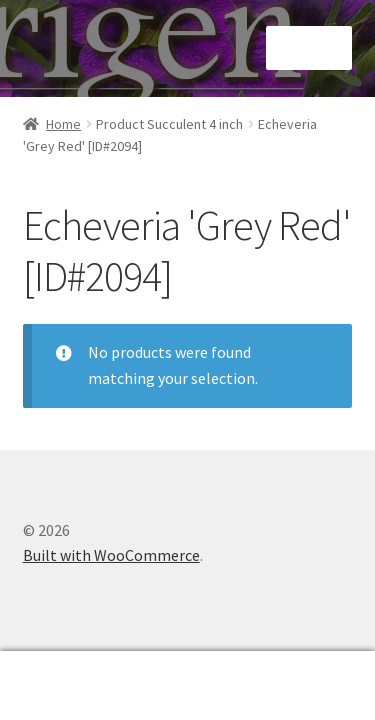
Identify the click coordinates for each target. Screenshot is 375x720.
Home (63, 124)
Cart (294, 671)
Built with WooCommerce (111, 555)
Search (187, 686)
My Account (62, 686)
